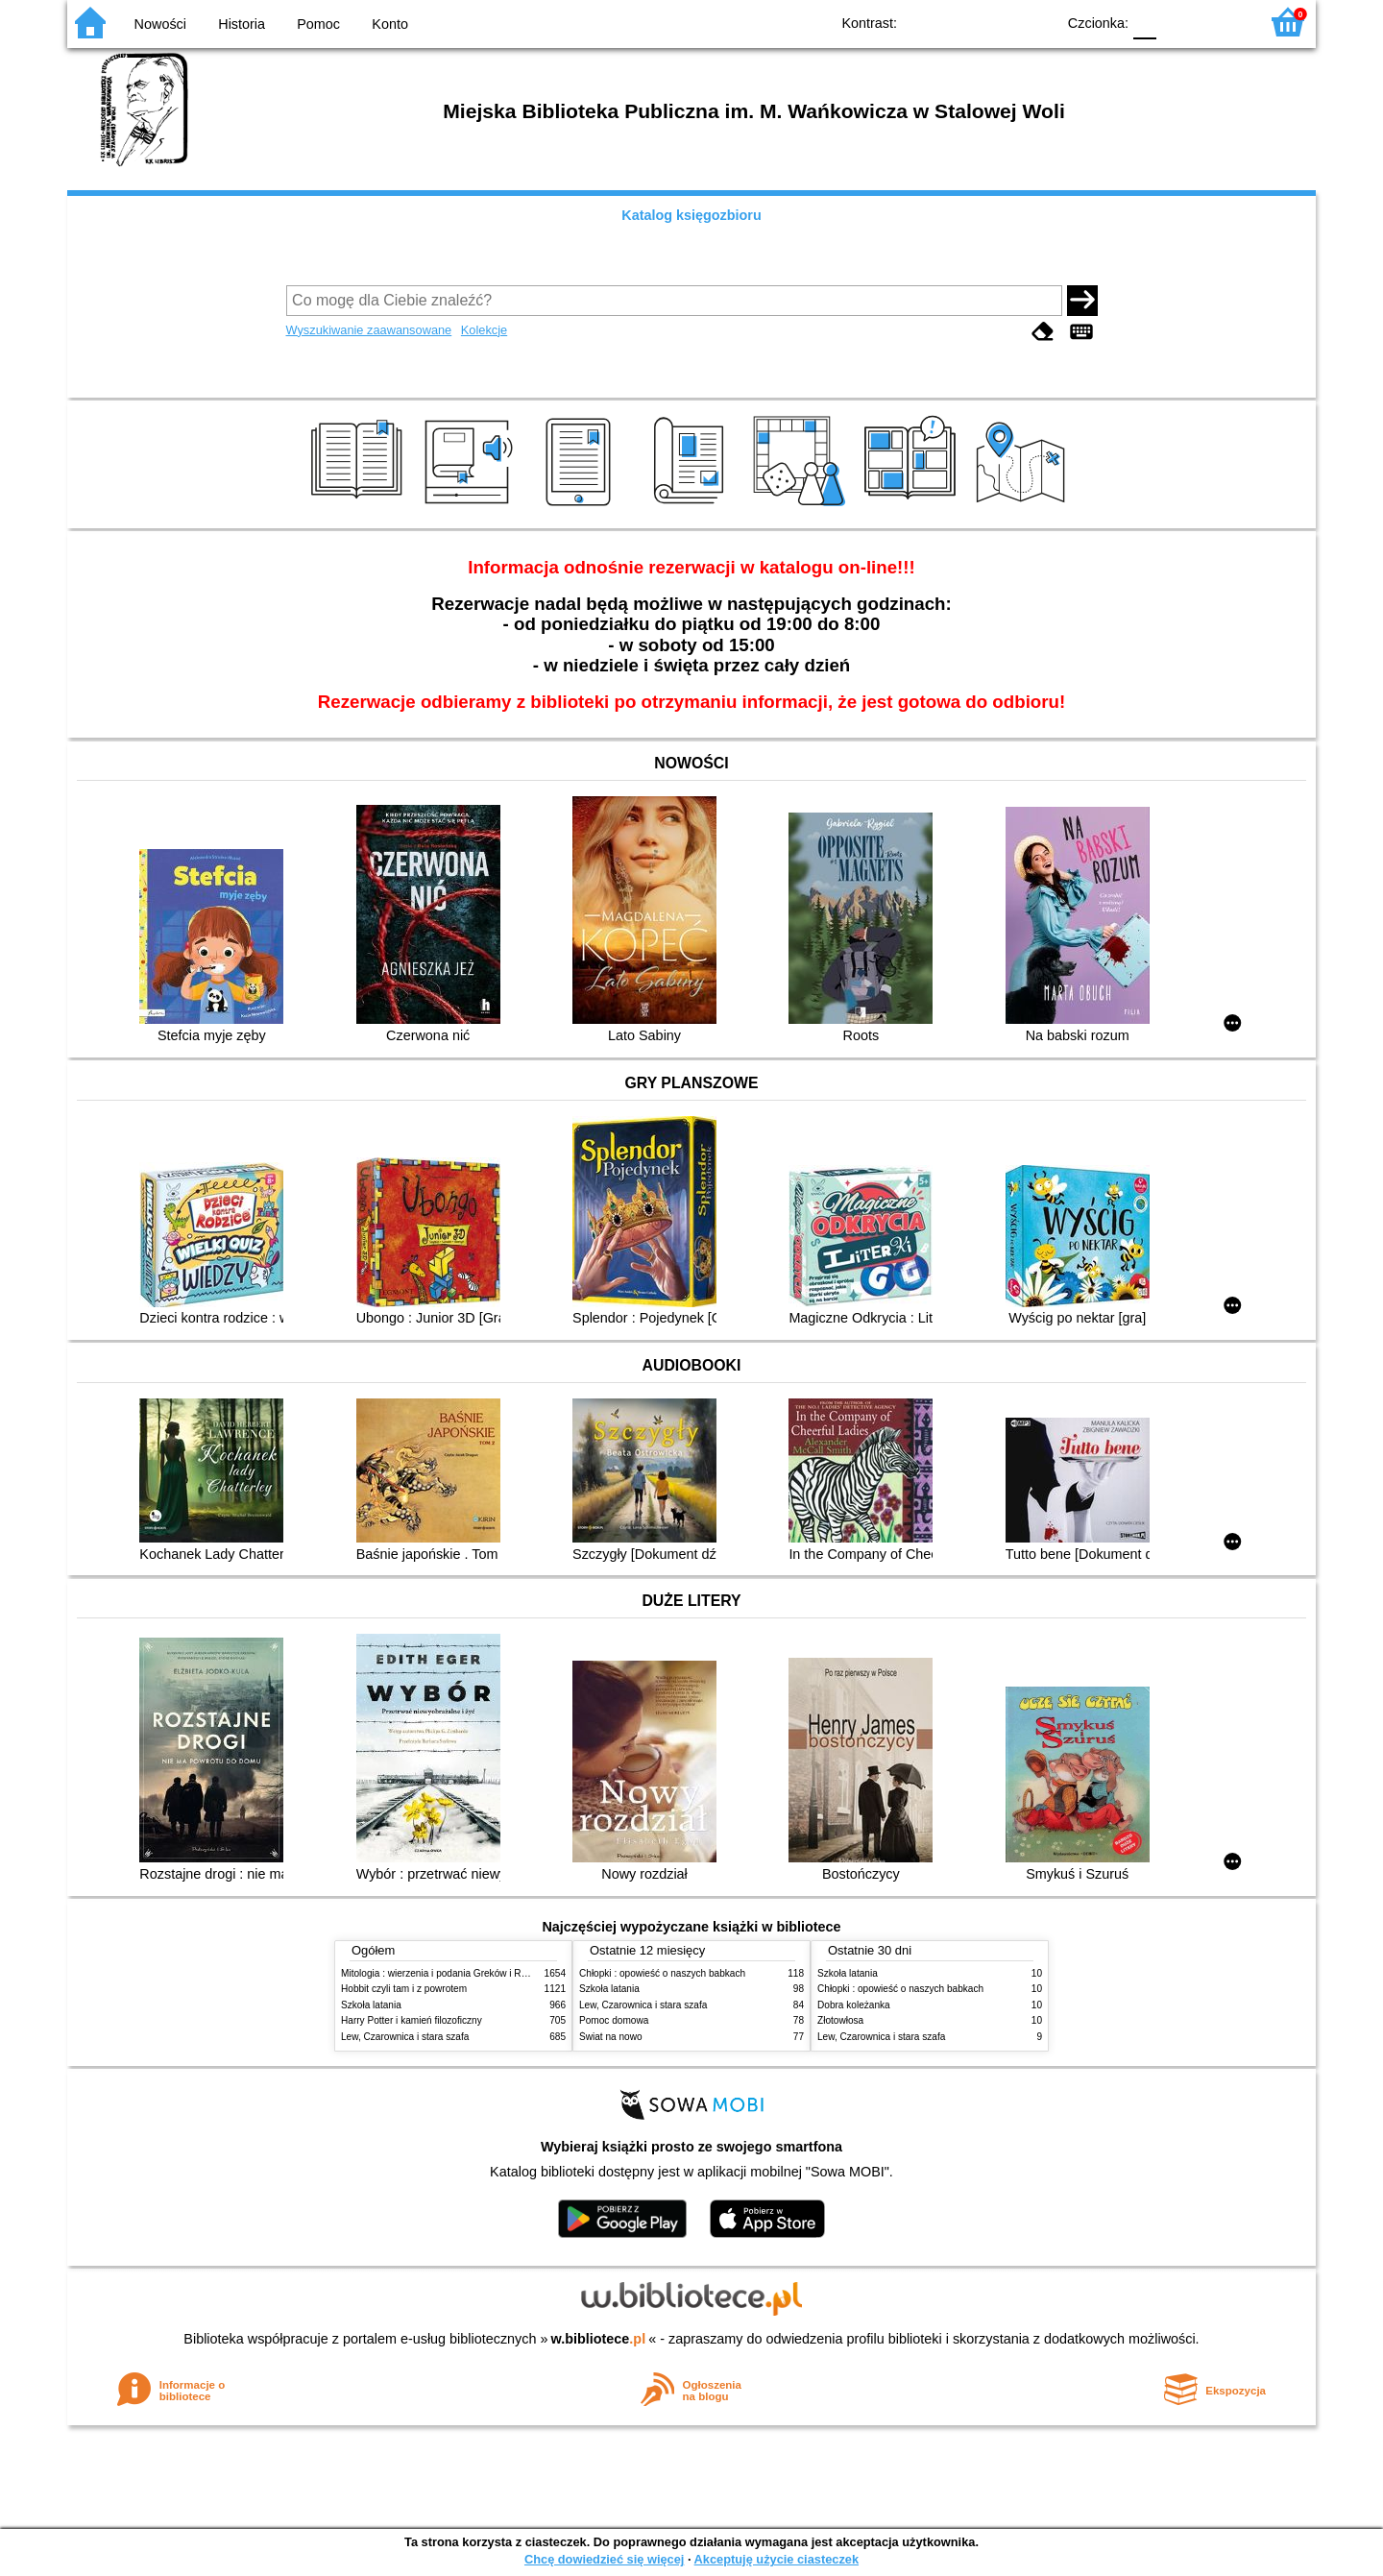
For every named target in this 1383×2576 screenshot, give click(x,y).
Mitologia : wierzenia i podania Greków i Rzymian (446, 1973)
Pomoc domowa (613, 2020)
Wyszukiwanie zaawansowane (369, 330)
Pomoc (318, 24)
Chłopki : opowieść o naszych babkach (662, 1973)
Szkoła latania (371, 2005)
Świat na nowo (611, 2036)
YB (996, 21)
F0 (1144, 21)
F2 (1222, 21)
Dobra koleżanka (853, 2005)
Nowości (160, 24)
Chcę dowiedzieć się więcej (604, 2559)
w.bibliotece (598, 2338)
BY (1035, 21)
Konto (390, 24)
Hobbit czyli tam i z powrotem (404, 1988)
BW (957, 21)
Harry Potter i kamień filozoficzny (411, 2020)
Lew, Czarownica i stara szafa (405, 2036)
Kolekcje (484, 330)
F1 (1178, 21)
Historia (241, 24)
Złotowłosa (840, 2020)
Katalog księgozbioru (691, 215)
